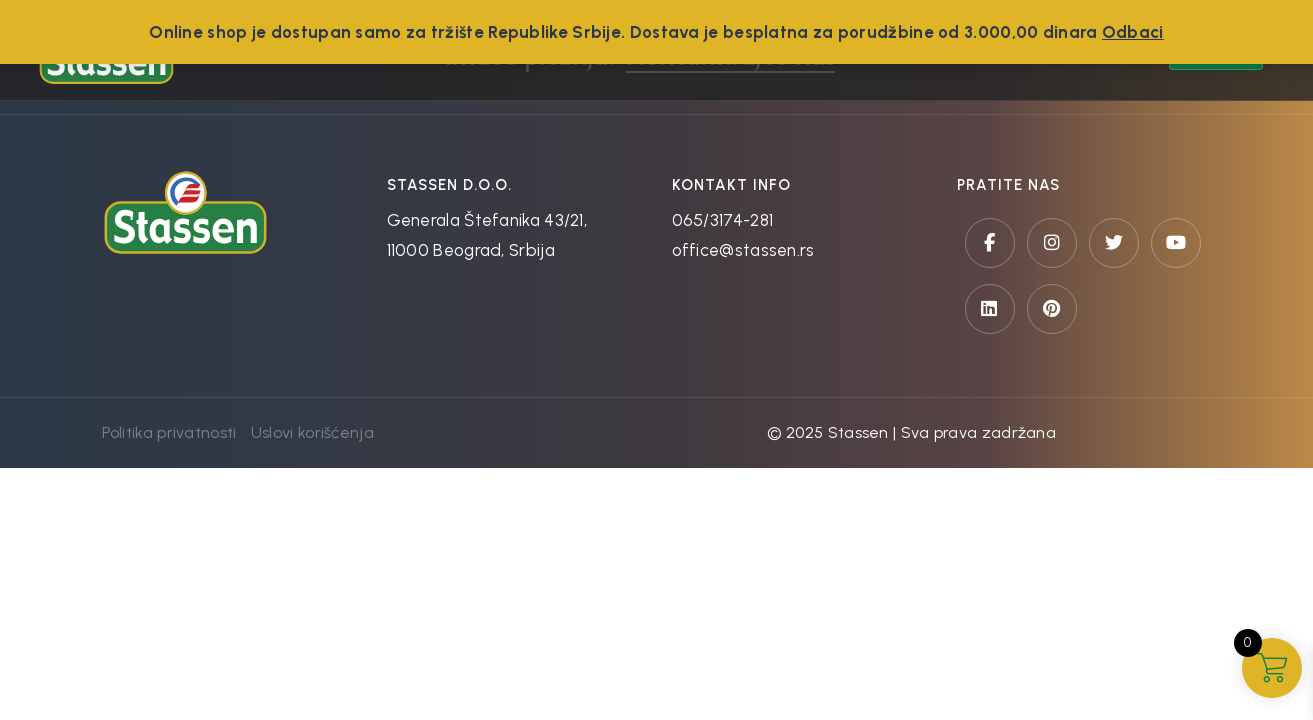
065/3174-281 (723, 220)
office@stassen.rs (743, 250)
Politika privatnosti (169, 432)
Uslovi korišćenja (312, 432)
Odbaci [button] (1133, 32)
